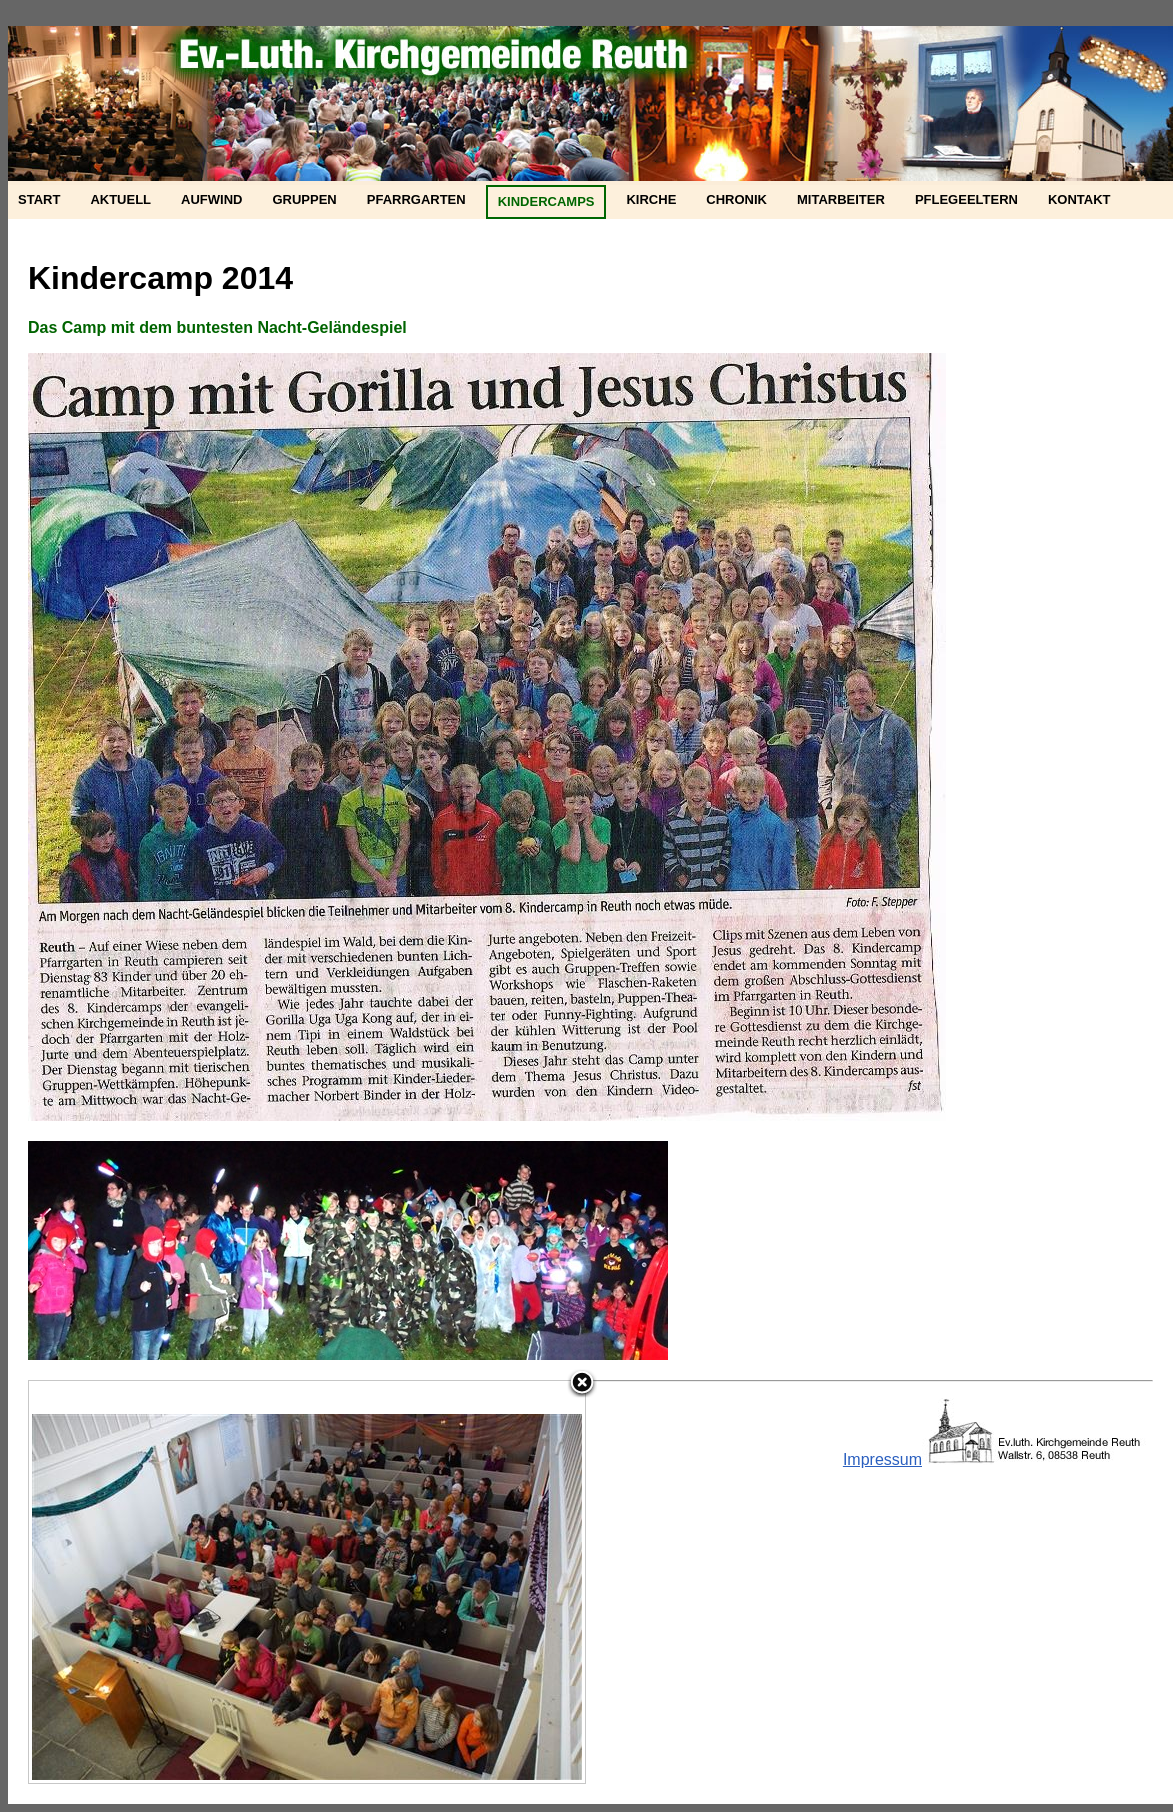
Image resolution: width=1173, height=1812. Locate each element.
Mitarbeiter (841, 199)
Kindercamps (546, 201)
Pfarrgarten (416, 199)
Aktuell (120, 199)
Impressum (882, 1459)
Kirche (651, 199)
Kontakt (1079, 199)
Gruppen (304, 199)
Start (39, 199)
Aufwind (211, 199)
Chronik (736, 199)
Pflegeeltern (966, 199)
